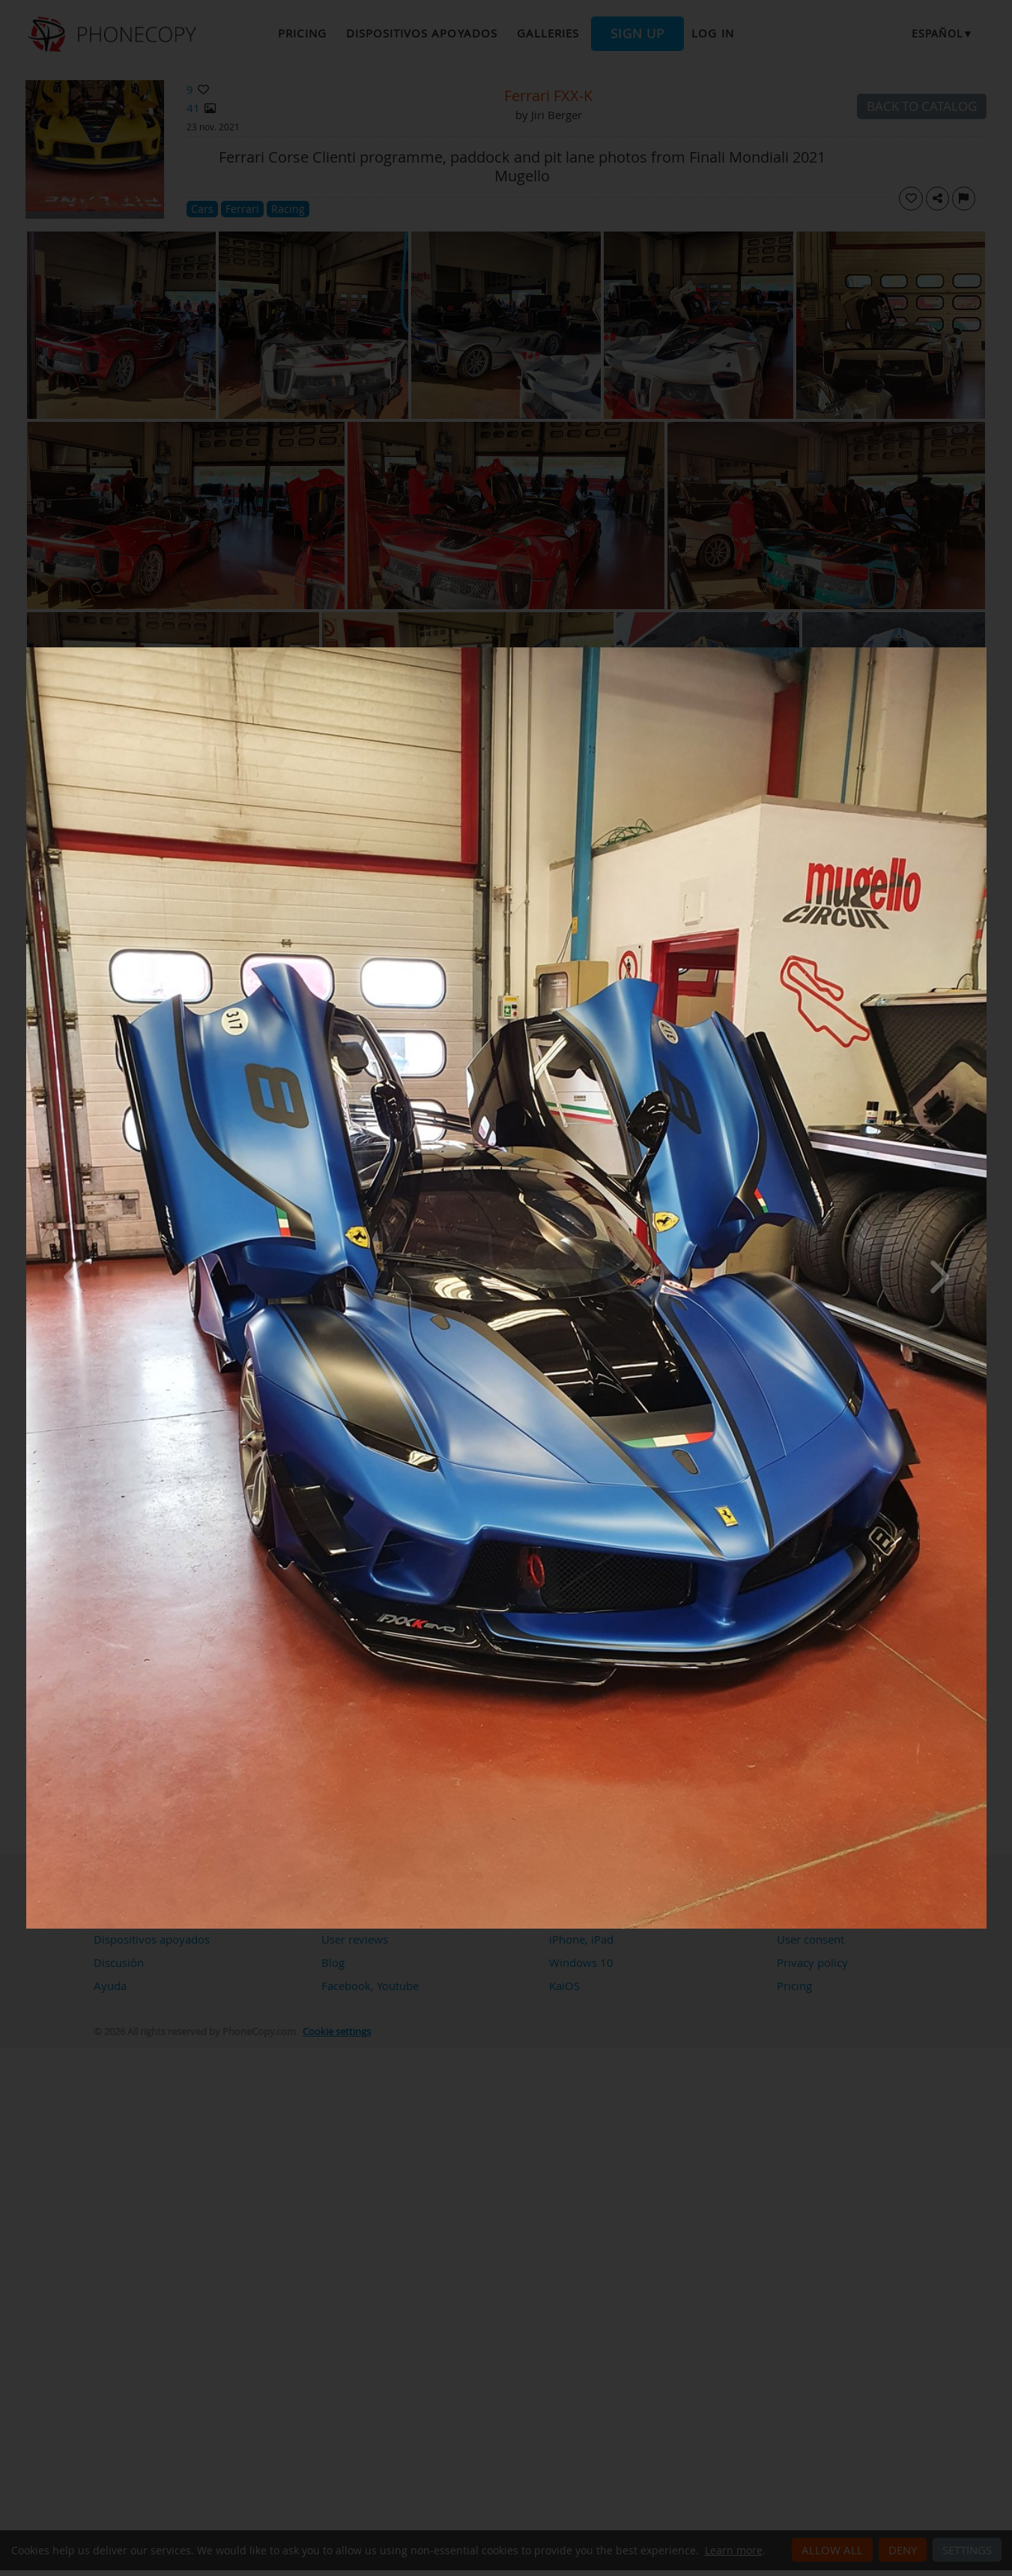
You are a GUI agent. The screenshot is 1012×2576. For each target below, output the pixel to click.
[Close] (983, 651)
